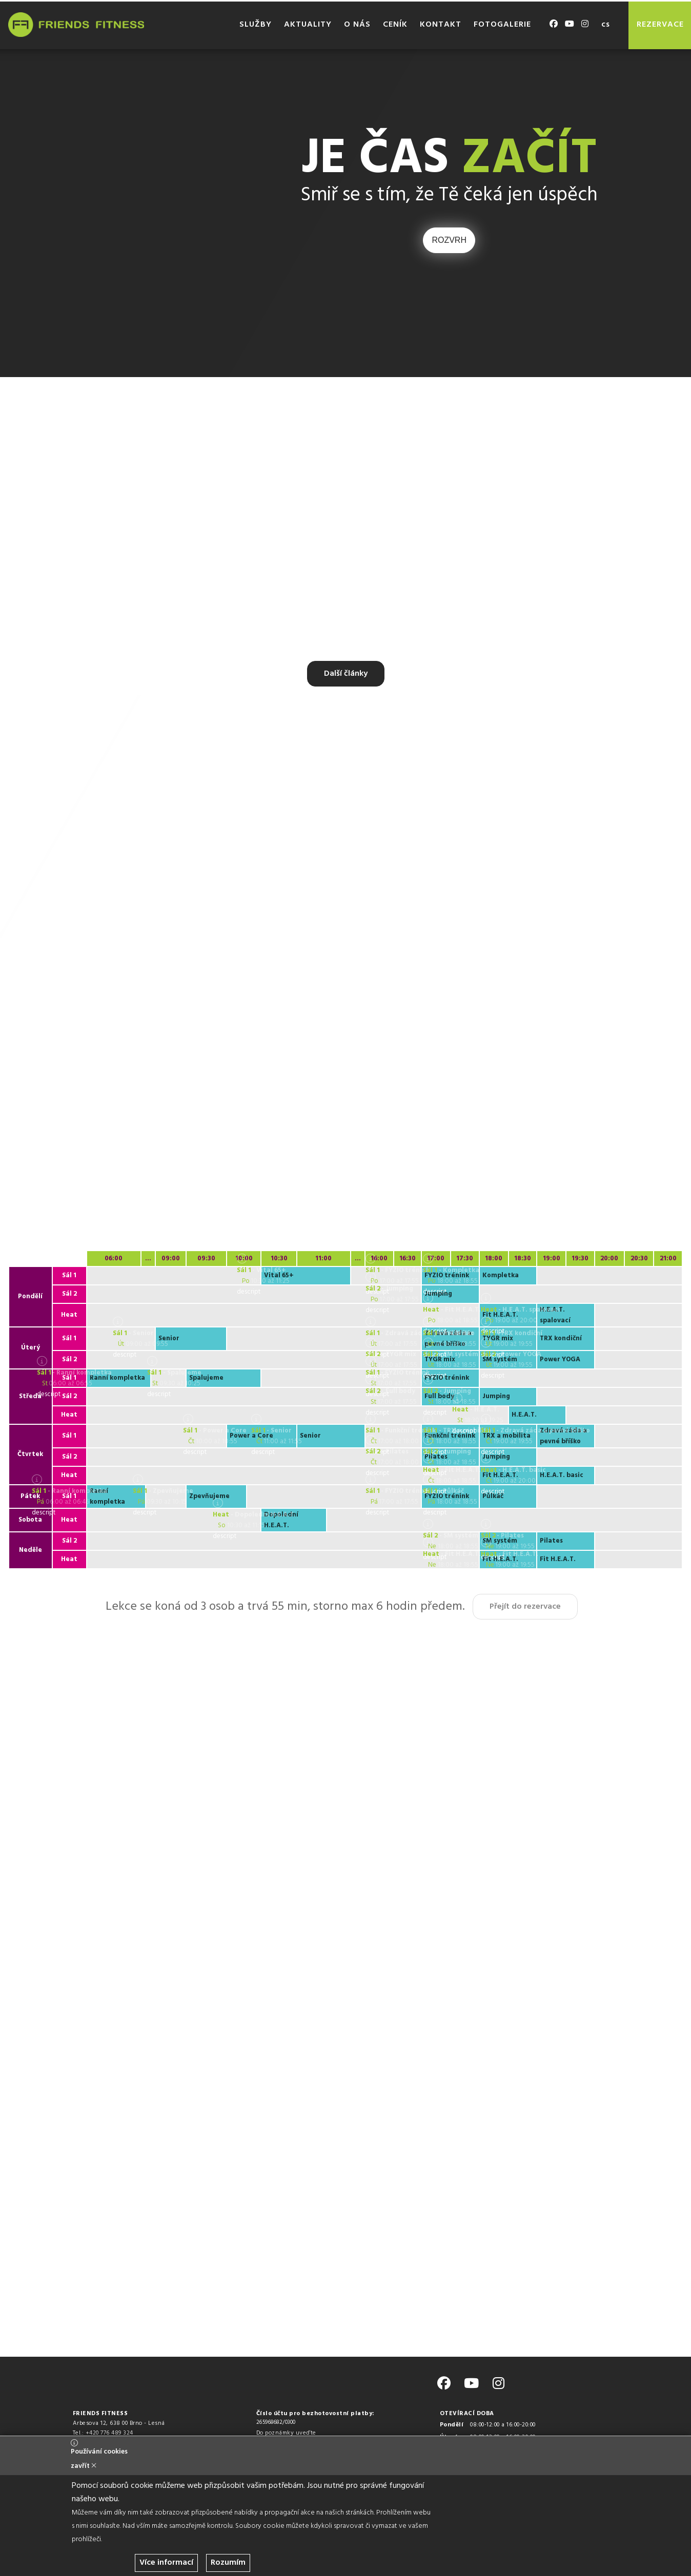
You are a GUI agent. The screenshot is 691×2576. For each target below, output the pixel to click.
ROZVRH (449, 240)
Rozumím (228, 2562)
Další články (346, 673)
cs (604, 24)
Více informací (166, 2562)
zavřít (83, 2466)
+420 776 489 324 (109, 2433)
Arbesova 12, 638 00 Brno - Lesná (119, 2423)
